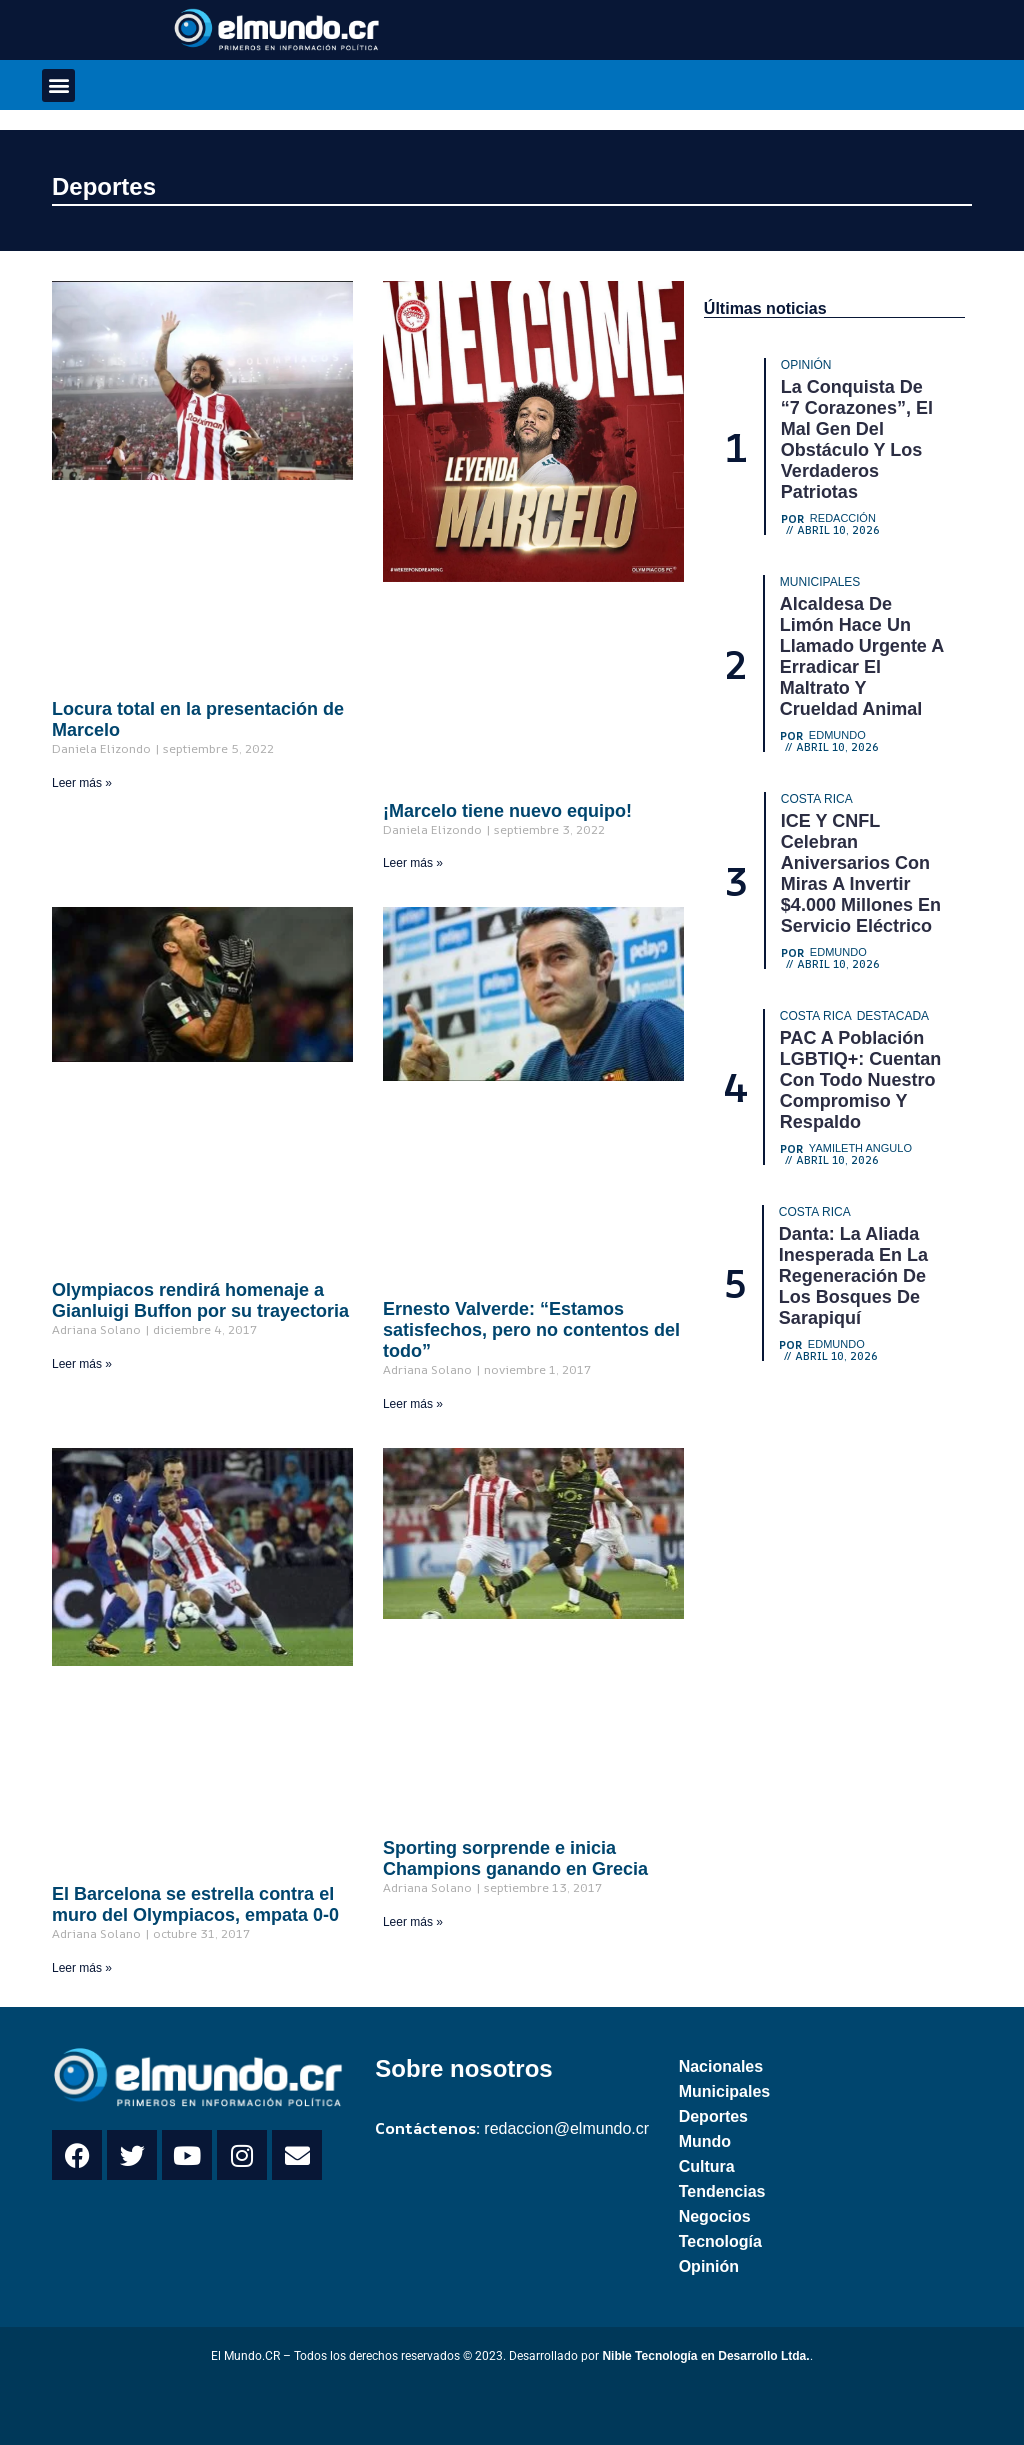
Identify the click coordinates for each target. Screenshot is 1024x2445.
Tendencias (722, 2191)
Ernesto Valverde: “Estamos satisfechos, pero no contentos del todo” (531, 1330)
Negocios (715, 2216)
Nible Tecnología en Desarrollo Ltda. (705, 2356)
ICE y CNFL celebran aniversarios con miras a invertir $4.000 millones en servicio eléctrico (861, 873)
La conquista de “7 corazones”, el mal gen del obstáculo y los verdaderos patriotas (857, 439)
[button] (58, 85)
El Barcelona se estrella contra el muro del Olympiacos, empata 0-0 (195, 1904)
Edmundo (837, 735)
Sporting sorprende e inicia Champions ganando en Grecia (515, 1858)
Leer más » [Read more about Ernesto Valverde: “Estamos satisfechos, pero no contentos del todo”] (413, 1404)
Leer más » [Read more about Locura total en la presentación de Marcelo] (82, 783)
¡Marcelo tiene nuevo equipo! (507, 811)
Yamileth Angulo (860, 1148)
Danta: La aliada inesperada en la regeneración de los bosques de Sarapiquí (853, 1276)
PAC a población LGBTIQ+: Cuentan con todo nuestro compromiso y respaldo (861, 1080)
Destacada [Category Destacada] (893, 1016)
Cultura (707, 2166)
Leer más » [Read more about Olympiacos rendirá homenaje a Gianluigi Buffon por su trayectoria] (82, 1364)
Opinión (709, 2266)
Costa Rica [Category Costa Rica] (817, 799)
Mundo (705, 2141)
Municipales (725, 2091)
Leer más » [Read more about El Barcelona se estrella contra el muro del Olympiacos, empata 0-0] (82, 1968)
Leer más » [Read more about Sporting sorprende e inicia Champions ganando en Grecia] (413, 1922)
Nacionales (721, 2066)
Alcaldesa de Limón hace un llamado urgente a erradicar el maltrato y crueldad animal (862, 656)
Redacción (843, 518)
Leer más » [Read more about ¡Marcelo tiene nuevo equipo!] (413, 863)
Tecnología (720, 2241)
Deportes (104, 186)
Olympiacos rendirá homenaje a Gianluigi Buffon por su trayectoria (200, 1300)
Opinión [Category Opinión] (806, 365)
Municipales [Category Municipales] (820, 582)
